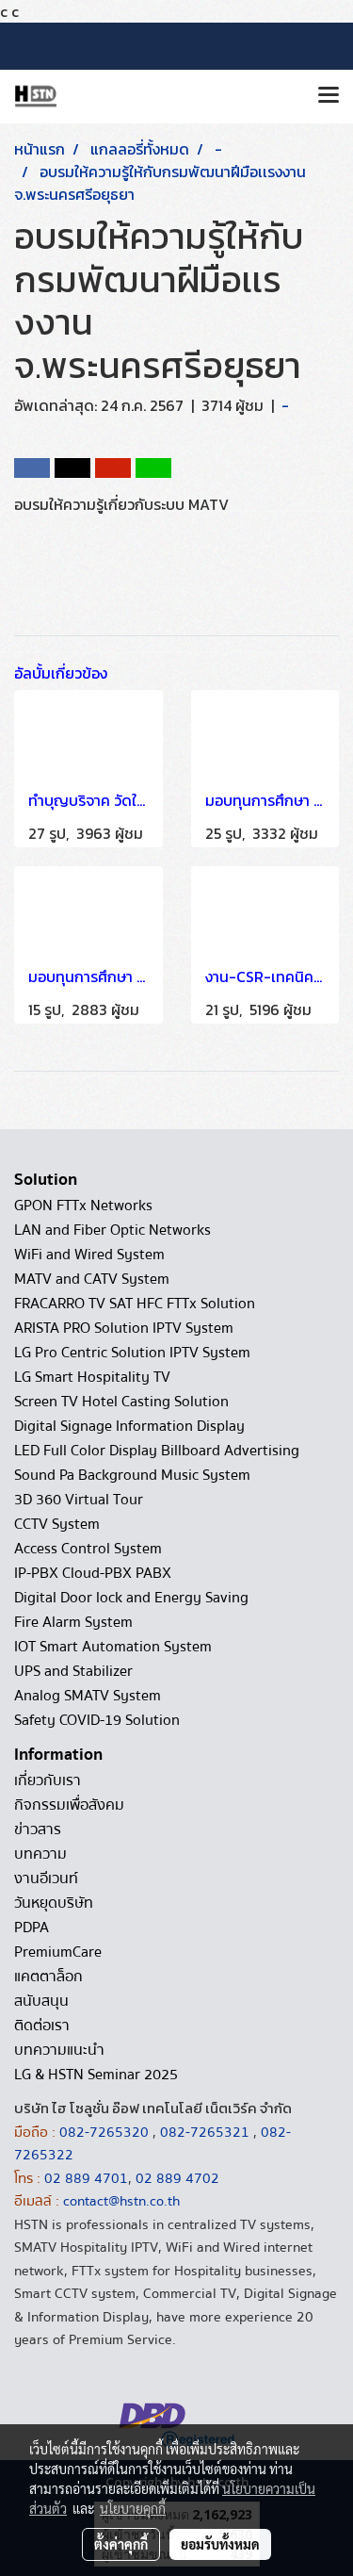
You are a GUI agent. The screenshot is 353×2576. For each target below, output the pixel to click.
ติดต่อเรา (42, 2025)
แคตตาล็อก (48, 1976)
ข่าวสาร (37, 1829)
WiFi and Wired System (89, 1254)
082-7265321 (204, 2132)
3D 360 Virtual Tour (78, 1499)
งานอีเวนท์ (46, 1878)
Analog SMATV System (87, 1695)
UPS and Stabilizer (73, 1671)
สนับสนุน (41, 2001)
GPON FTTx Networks (83, 1205)
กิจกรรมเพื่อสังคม (69, 1805)
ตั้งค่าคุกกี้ (121, 2543)
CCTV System (57, 1524)
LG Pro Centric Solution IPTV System (132, 1352)
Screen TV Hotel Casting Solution (121, 1401)
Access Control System (88, 1548)
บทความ (40, 1854)
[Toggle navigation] (328, 96)
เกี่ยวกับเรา (47, 1780)
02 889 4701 (86, 2178)
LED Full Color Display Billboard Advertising (156, 1450)
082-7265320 (105, 2132)
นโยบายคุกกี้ (133, 2508)
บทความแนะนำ (59, 2050)
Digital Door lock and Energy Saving (131, 1597)
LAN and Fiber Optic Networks (112, 1230)
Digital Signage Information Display (129, 1426)
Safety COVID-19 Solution (97, 1720)
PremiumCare (58, 1952)
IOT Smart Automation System (113, 1646)
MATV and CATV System (91, 1279)
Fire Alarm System (73, 1622)
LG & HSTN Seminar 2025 (96, 2074)
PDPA (31, 1927)
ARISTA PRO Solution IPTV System (123, 1328)
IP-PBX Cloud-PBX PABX (92, 1573)
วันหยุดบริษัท (53, 1903)
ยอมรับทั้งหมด (220, 2543)
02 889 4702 (177, 2178)
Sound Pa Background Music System (132, 1475)
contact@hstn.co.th (121, 2201)
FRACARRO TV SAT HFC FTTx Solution (134, 1303)
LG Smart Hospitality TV (92, 1377)
